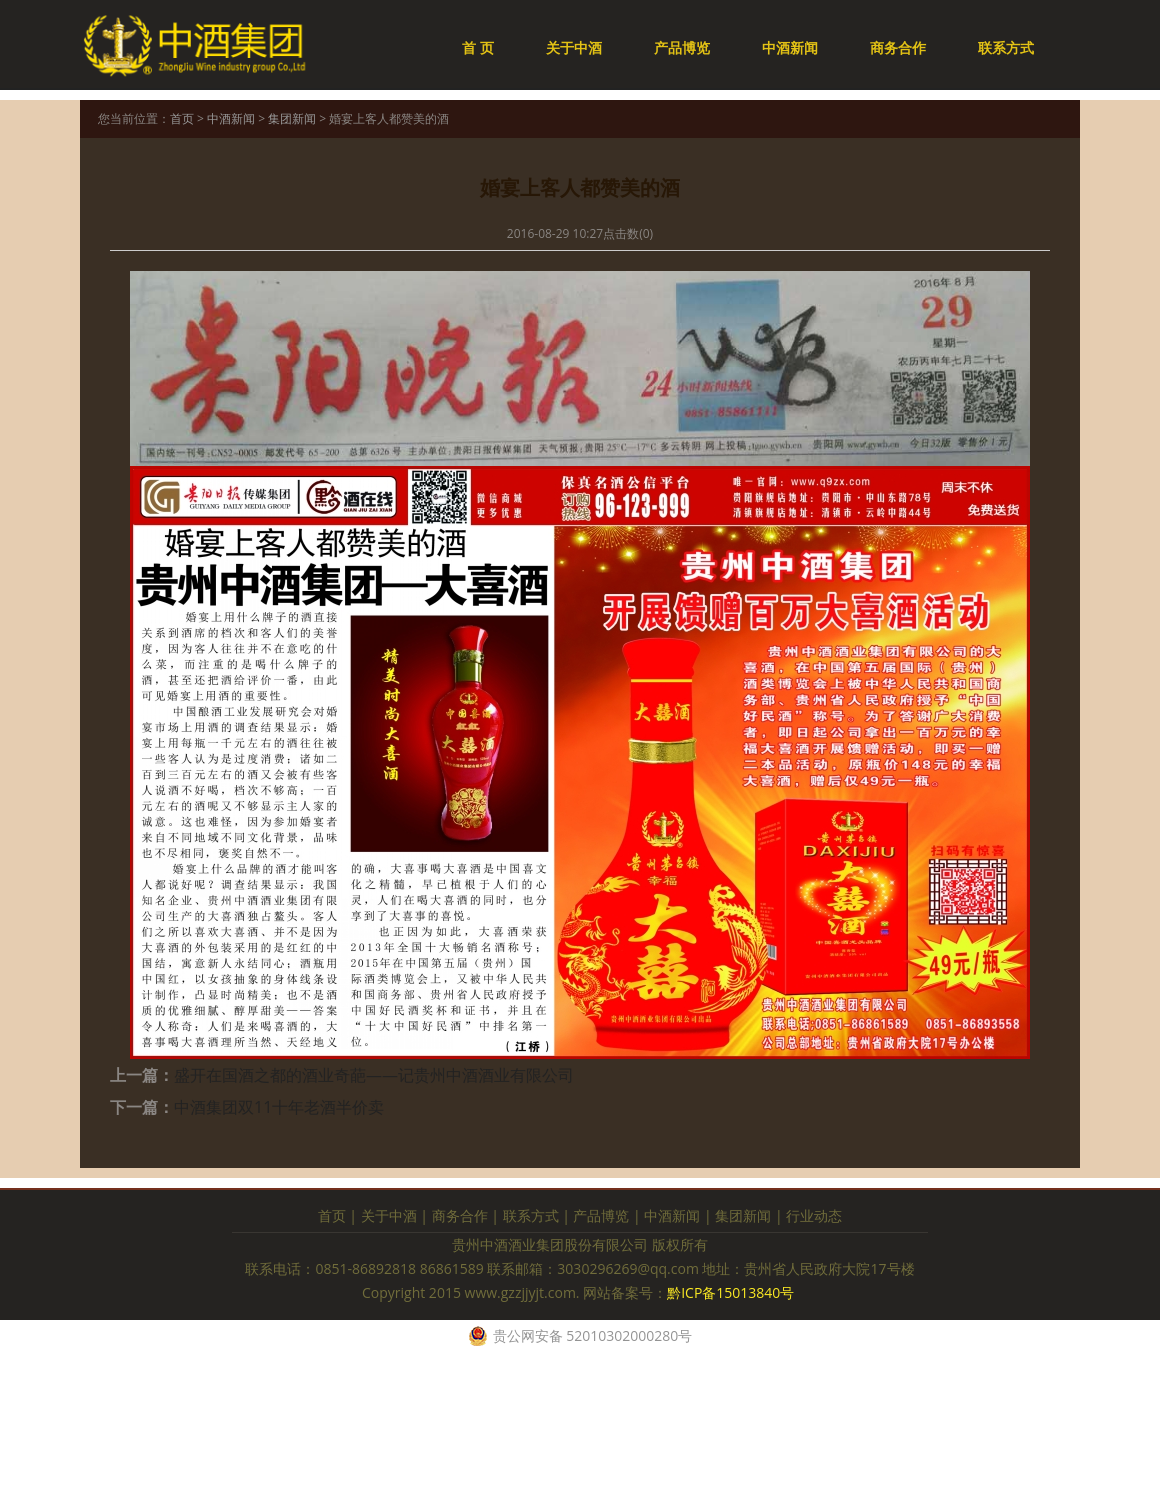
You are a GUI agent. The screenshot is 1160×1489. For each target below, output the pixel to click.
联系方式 (1006, 47)
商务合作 (898, 47)
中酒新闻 (790, 47)
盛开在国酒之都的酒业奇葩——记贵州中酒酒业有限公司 (374, 1075)
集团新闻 (292, 118)
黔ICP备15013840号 (732, 1292)
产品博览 (682, 47)
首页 (182, 118)
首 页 (478, 47)
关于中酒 (574, 47)
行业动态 (814, 1215)
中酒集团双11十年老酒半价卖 (279, 1107)
